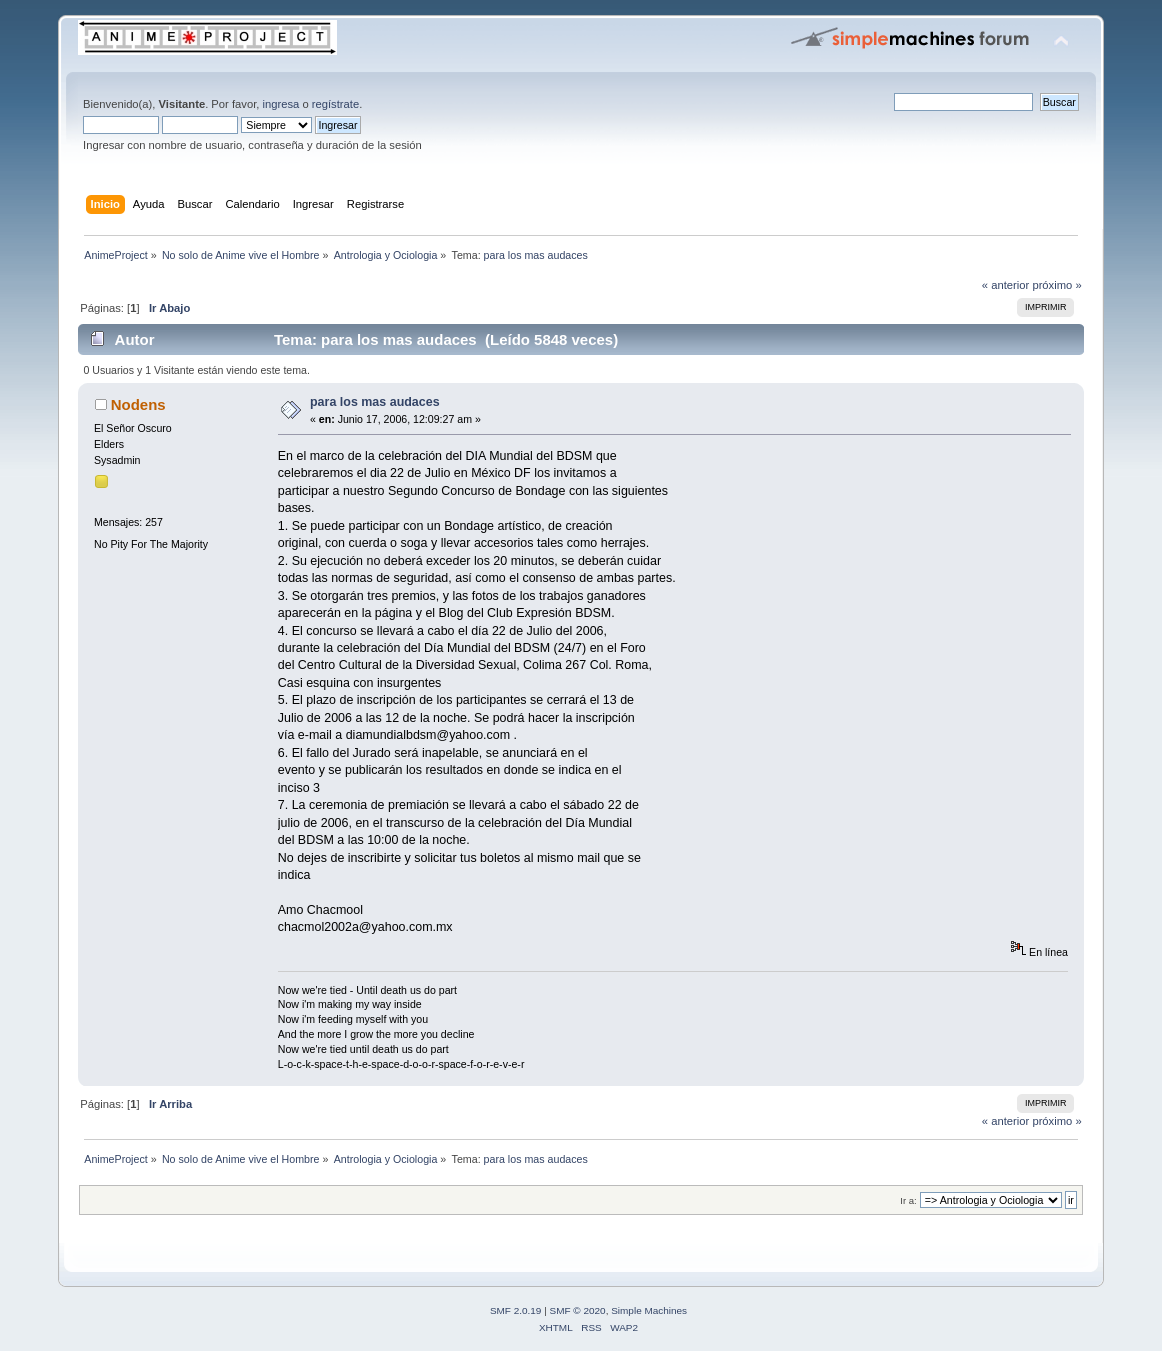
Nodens (138, 404)
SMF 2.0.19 (516, 1310)
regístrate (335, 104)
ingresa (281, 104)
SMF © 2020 (578, 1310)
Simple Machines (649, 1310)
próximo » (1056, 285)
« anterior (1005, 285)
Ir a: (908, 1200)
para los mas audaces (375, 402)
